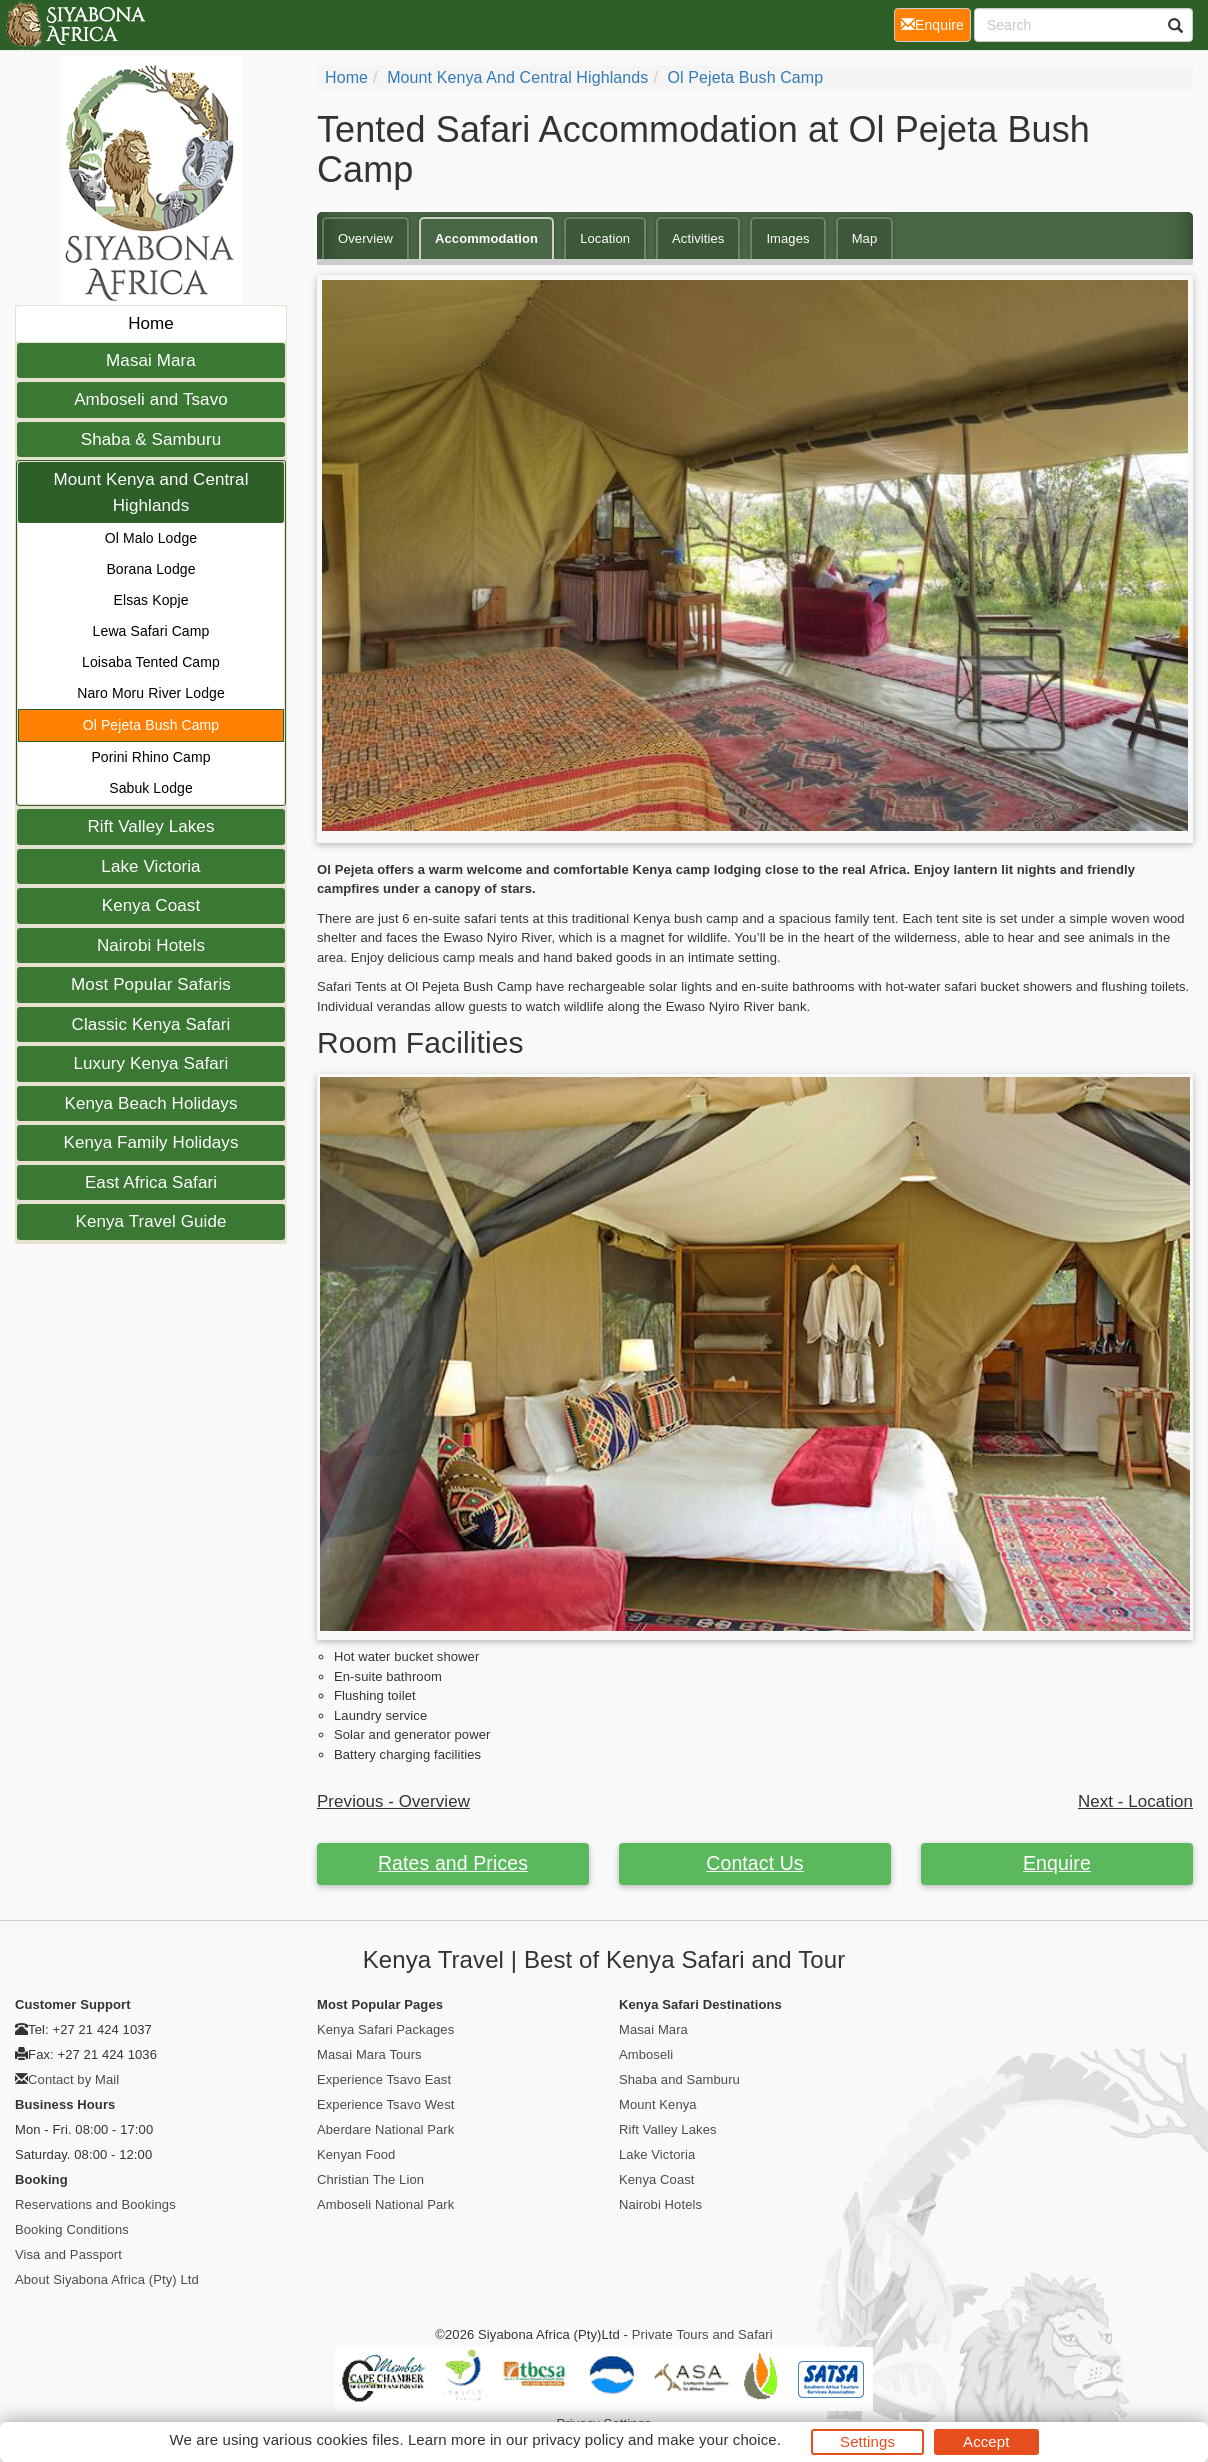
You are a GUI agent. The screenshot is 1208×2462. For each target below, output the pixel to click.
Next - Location (1135, 1801)
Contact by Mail (73, 2079)
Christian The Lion (370, 2179)
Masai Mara (151, 360)
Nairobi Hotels (151, 945)
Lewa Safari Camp (151, 631)
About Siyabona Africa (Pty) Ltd (107, 2279)
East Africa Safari (151, 1182)
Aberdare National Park (385, 2129)
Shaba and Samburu (679, 2079)
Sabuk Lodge (151, 788)
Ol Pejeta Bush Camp (151, 725)
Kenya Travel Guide (150, 1221)
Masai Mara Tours (369, 2054)
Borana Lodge (150, 569)
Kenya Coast (151, 905)
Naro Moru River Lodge (151, 693)
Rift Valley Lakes (150, 826)
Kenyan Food (356, 2154)
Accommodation (486, 238)
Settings (867, 2441)
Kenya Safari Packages (385, 2029)
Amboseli (646, 2054)
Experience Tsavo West (385, 2104)
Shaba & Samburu (151, 439)
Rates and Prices (453, 1863)
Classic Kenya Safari (151, 1024)
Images (787, 238)
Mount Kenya (658, 2104)
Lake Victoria (150, 866)
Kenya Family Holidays (151, 1142)
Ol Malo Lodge (151, 538)
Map (865, 238)
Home (151, 323)
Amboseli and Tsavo (151, 399)
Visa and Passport (68, 2254)
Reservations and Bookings (95, 2204)
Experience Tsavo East (384, 2079)
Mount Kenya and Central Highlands (150, 492)
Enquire (1057, 1863)
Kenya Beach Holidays (150, 1103)
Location (605, 238)
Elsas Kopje (150, 600)
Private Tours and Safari (702, 2334)
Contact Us (754, 1863)
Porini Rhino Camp (150, 757)
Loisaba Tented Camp (151, 662)
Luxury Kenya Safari (151, 1063)
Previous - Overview (393, 1801)
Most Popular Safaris (151, 984)
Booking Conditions (72, 2229)
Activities (698, 238)
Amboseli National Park (385, 2204)
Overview (365, 238)
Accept (986, 2441)
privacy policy (577, 2439)
